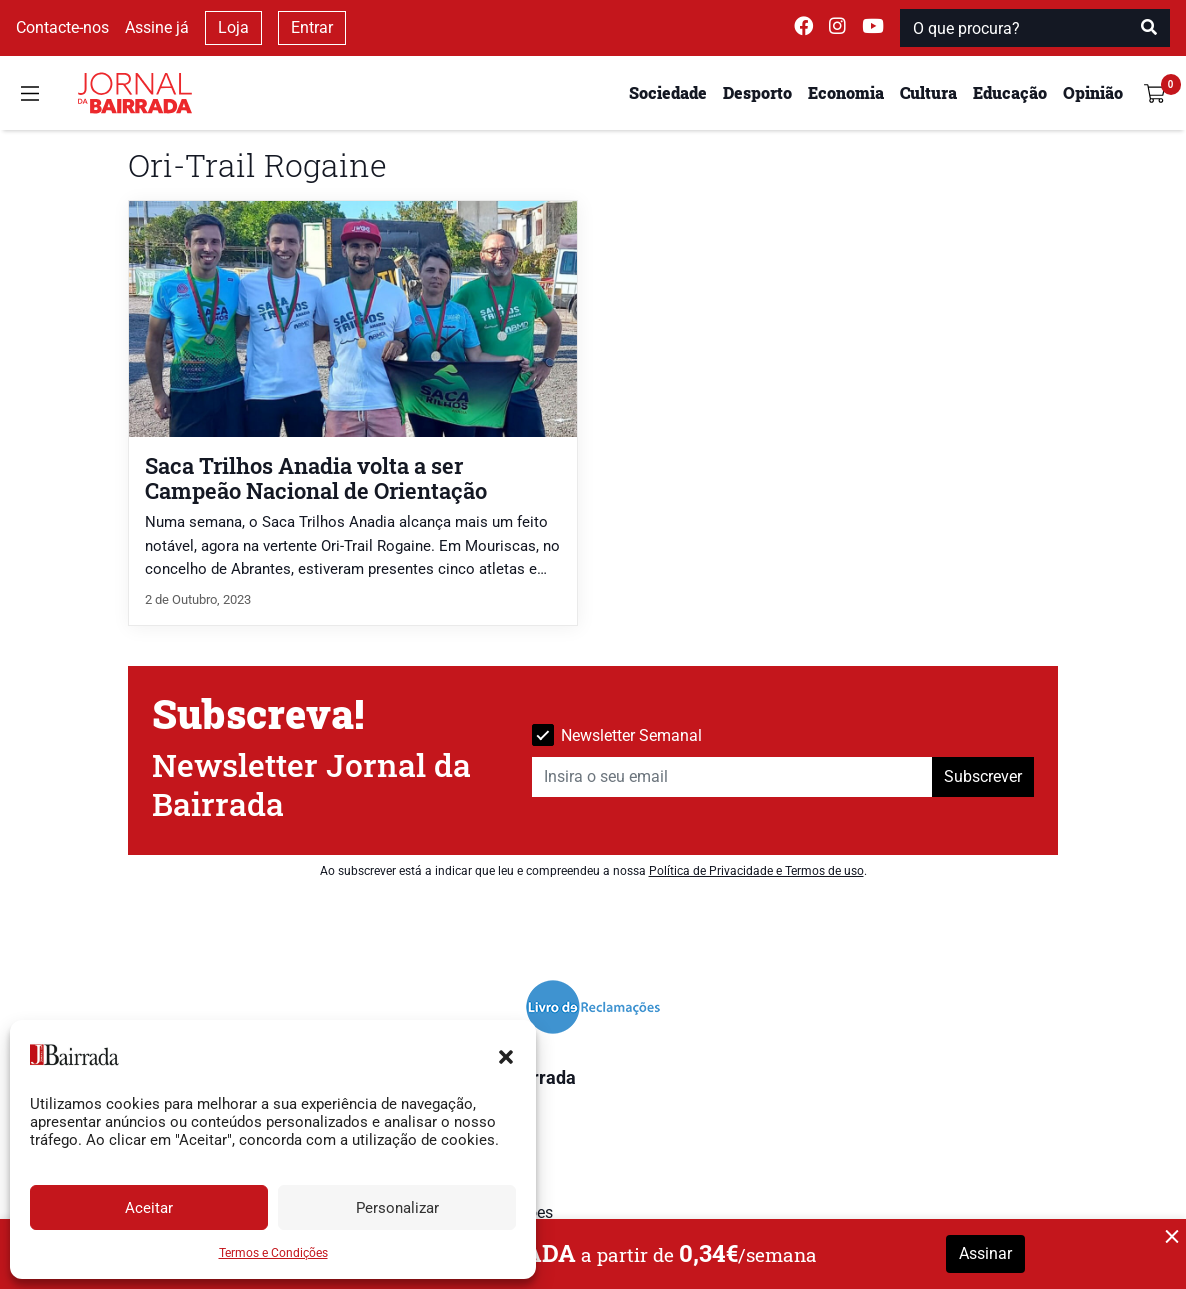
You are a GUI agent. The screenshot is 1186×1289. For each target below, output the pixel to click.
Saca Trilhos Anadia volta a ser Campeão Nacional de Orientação (316, 478)
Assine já (157, 27)
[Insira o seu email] (732, 777)
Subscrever (983, 776)
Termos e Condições (273, 1253)
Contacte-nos (62, 27)
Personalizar (397, 1208)
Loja (233, 27)
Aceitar (149, 1208)
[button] (506, 1055)
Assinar (985, 1253)
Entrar (312, 27)
